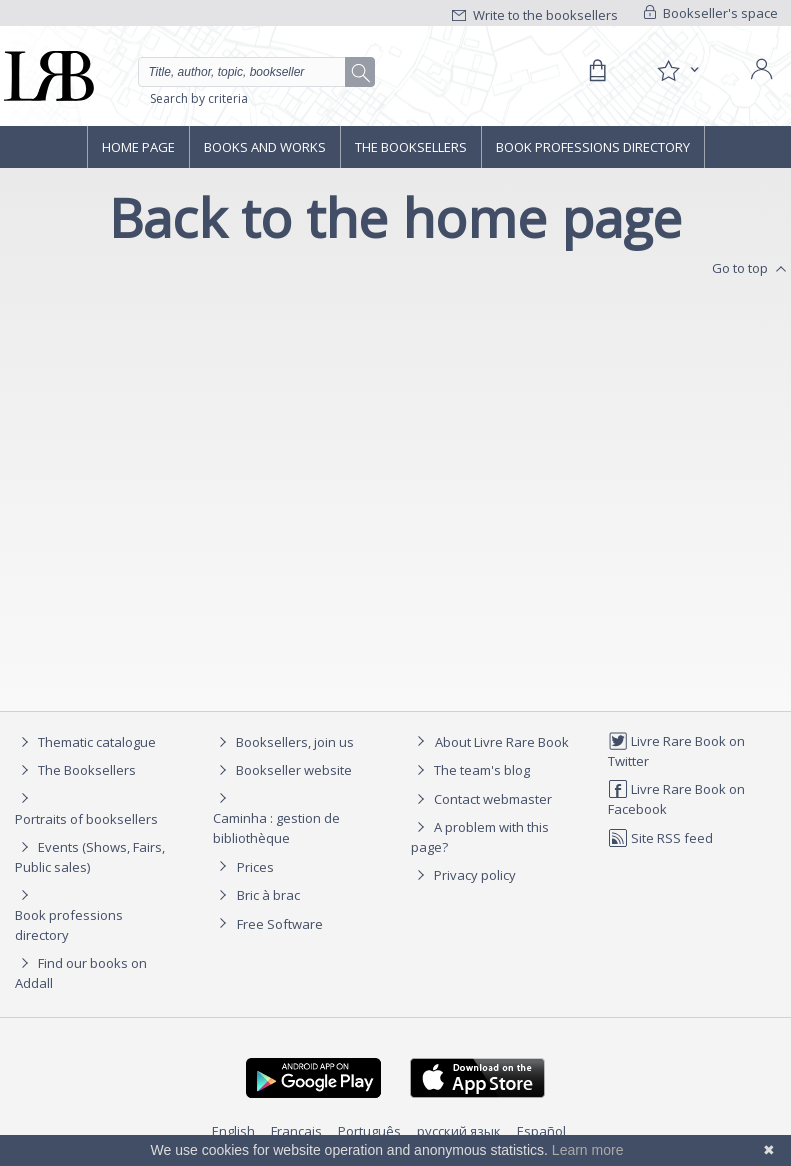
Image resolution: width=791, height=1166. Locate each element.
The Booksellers (411, 147)
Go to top (751, 269)
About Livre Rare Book (502, 742)
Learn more (588, 1150)
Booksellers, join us (283, 742)
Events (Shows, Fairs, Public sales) (90, 856)
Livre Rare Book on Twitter (676, 750)
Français (296, 1131)
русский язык (459, 1131)
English (233, 1131)
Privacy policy (463, 875)
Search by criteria (199, 98)
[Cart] (597, 71)
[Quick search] (256, 72)
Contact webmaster (481, 799)
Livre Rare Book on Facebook (676, 798)
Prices (255, 867)
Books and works (265, 147)
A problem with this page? (480, 836)
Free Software (280, 924)
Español (541, 1131)
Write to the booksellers (535, 15)
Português (369, 1131)
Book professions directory (593, 147)
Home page (138, 147)
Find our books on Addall (81, 972)
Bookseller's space (711, 13)
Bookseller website (282, 770)
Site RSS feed (660, 838)
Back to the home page (395, 217)
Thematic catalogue (85, 742)
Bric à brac (268, 895)
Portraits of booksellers (86, 819)
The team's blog (470, 770)
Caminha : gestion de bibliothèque (276, 828)
